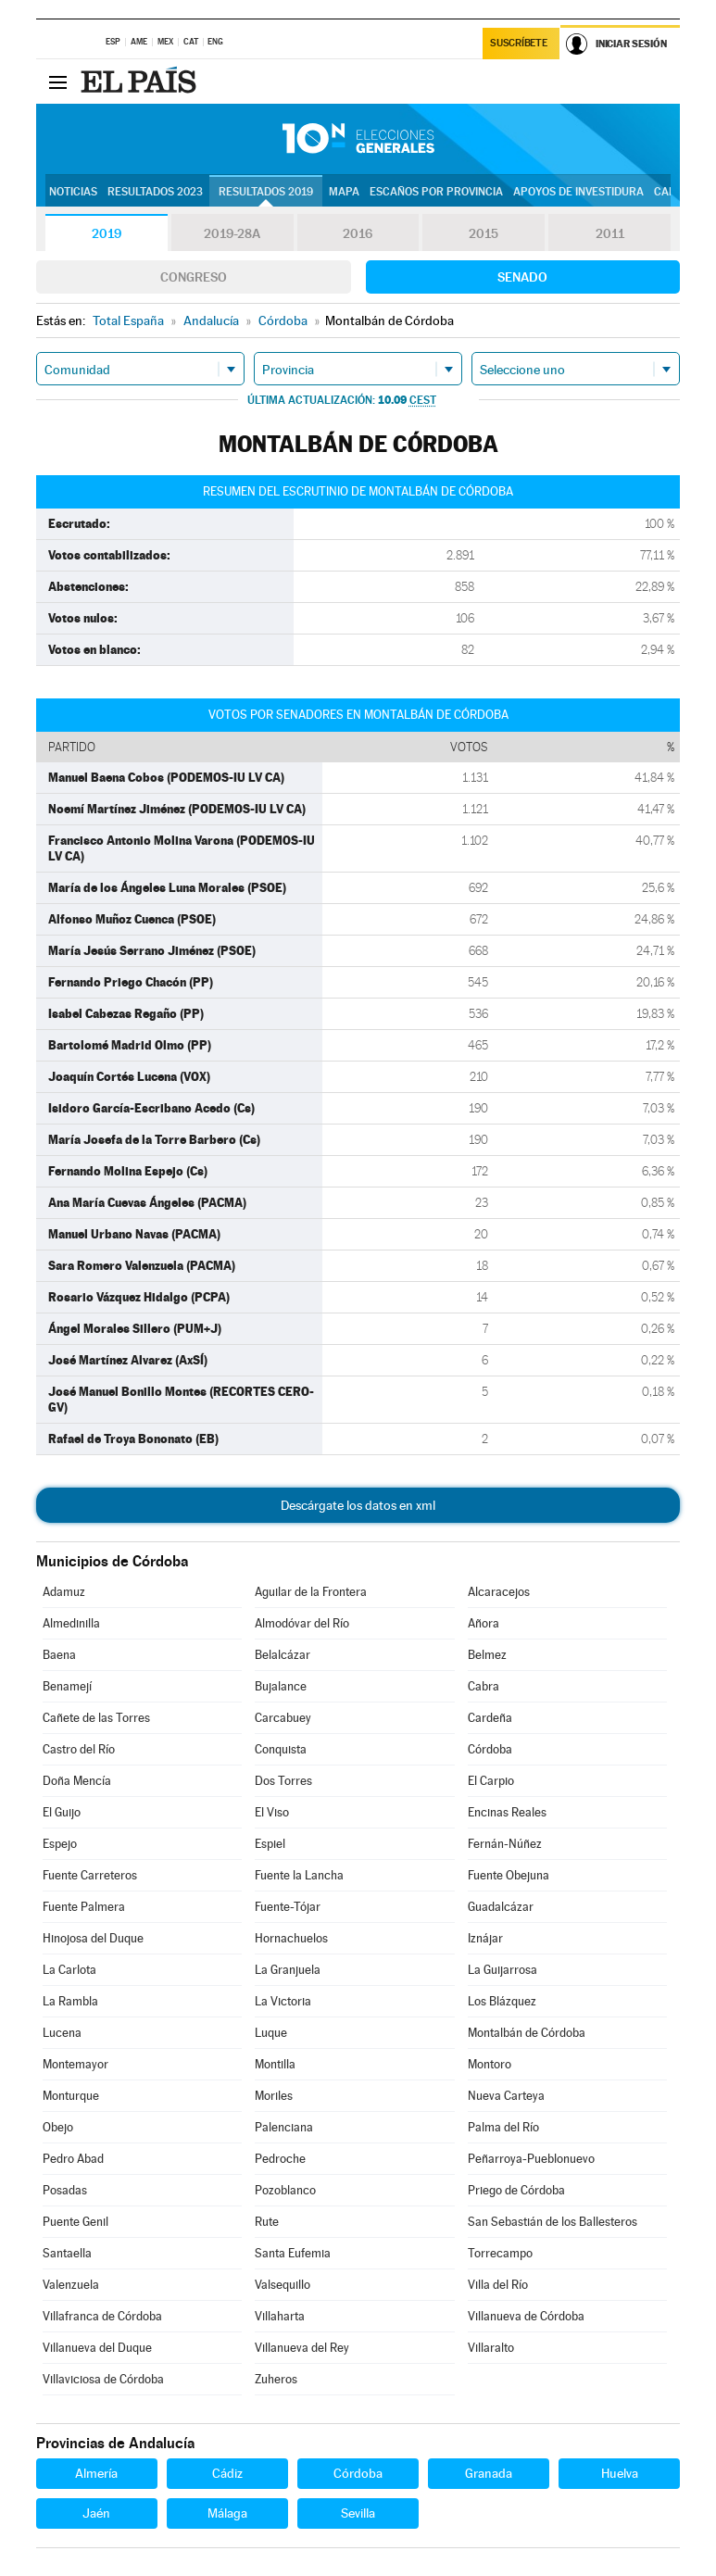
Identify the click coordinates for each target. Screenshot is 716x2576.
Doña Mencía (77, 1781)
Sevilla (358, 2513)
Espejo (60, 1844)
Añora (483, 1623)
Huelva (619, 2473)
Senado (522, 277)
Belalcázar (282, 1655)
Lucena (62, 2033)
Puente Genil (75, 2222)
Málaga (227, 2513)
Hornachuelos (291, 1938)
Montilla (275, 2064)
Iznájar (485, 1938)
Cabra (483, 1686)
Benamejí (67, 1686)
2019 (106, 233)
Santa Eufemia (293, 2253)
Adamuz (64, 1592)
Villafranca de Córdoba (102, 2316)
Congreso (193, 277)
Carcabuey (283, 1718)
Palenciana (284, 2127)
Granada (488, 2473)
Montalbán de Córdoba (526, 2033)
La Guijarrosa (502, 1970)
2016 (357, 233)
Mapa (344, 191)
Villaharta (280, 2316)
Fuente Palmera (84, 1907)
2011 (610, 233)
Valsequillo (282, 2285)
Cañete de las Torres (96, 1718)
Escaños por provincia (436, 191)
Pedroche (280, 2159)
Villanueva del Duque (97, 2348)
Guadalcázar (501, 1907)
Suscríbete (518, 43)
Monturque (71, 2096)
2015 (483, 233)
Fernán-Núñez (505, 1844)
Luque (271, 2033)
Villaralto (491, 2348)
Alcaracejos (499, 1592)
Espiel (270, 1844)
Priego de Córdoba (516, 2190)
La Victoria (283, 2001)
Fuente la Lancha (299, 1875)
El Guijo (62, 1812)
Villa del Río (498, 2285)
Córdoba (490, 1749)
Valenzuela (71, 2285)
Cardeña (490, 1718)
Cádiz (227, 2473)
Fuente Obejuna (508, 1875)
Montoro (489, 2064)
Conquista (281, 1749)
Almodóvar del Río (302, 1623)
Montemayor (75, 2064)
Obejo (58, 2127)
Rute (267, 2222)
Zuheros (276, 2379)
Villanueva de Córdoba (526, 2316)
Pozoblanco (285, 2190)
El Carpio (491, 1781)
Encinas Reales (507, 1812)
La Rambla (70, 2001)
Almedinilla (71, 1623)
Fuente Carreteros (90, 1875)
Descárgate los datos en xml (358, 1505)
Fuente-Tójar (287, 1907)
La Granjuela (287, 1970)
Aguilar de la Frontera (311, 1592)
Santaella (67, 2253)
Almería (96, 2473)
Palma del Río (503, 2127)
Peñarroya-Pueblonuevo (531, 2159)
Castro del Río (79, 1749)
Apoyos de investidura (578, 191)
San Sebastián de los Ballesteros (552, 2222)
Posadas (65, 2190)
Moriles (274, 2096)
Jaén (96, 2513)
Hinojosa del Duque (93, 1938)
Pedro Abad (73, 2159)
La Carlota (69, 1970)
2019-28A (232, 233)
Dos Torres (283, 1781)
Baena (59, 1655)
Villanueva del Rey (302, 2348)
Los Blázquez (502, 2001)
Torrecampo (500, 2253)
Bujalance (281, 1686)
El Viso (272, 1812)
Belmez (487, 1655)
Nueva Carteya (506, 2096)
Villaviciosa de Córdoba (103, 2379)
